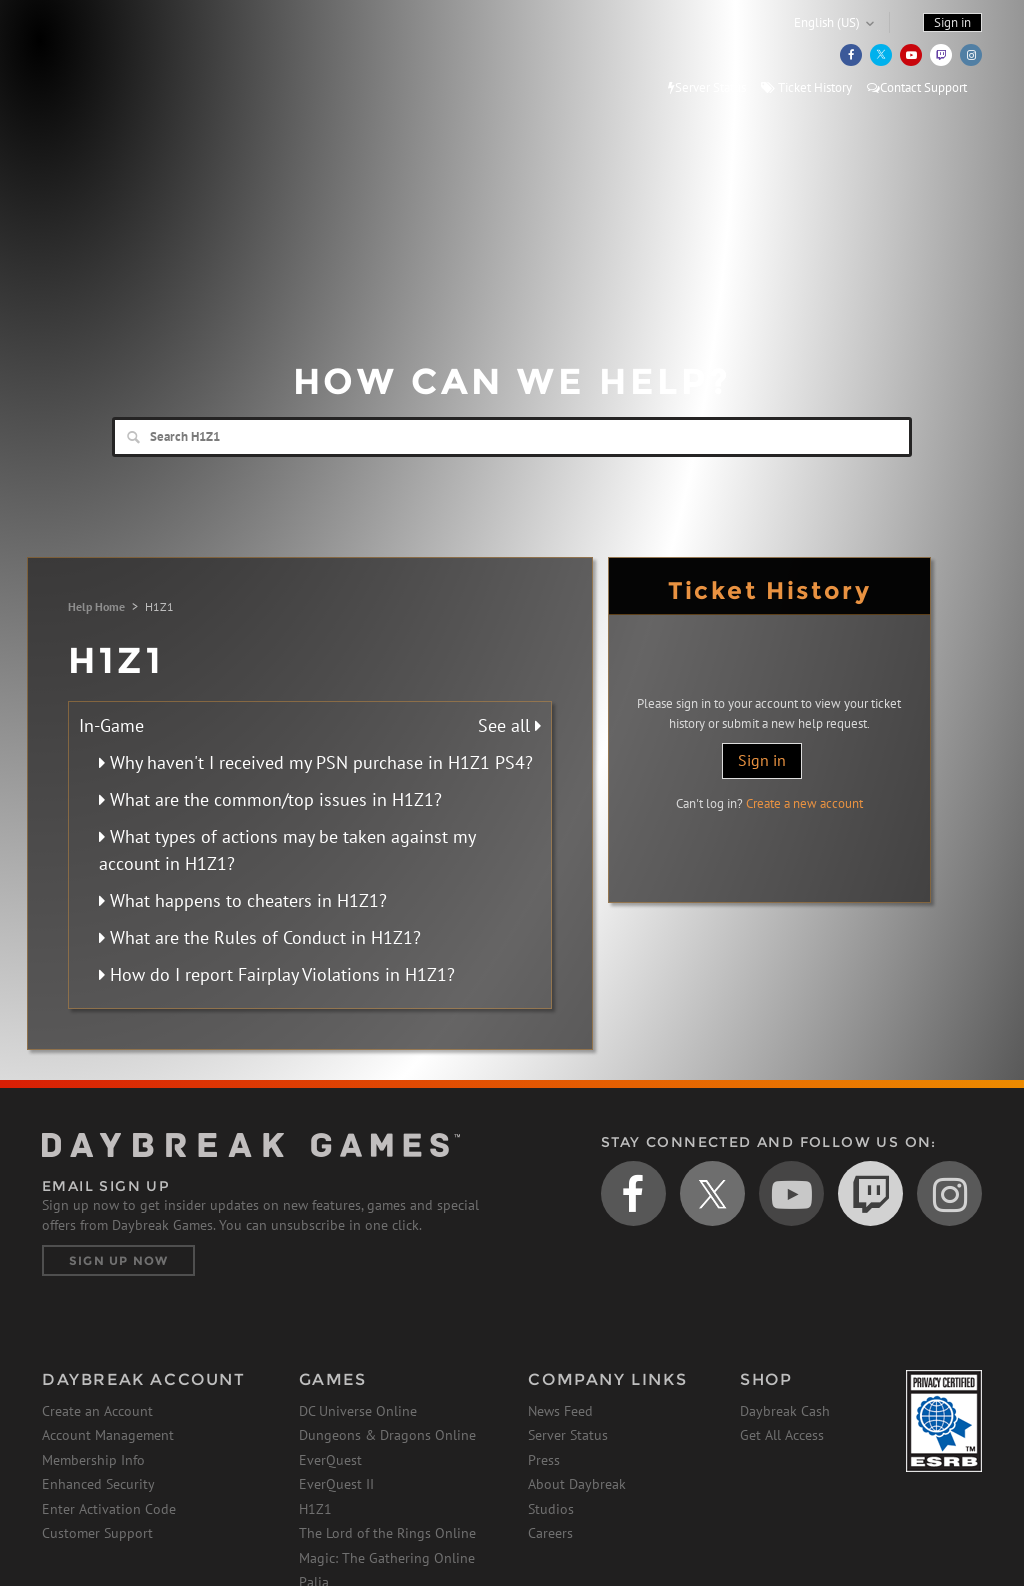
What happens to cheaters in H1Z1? (243, 900)
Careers (550, 1533)
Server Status (707, 87)
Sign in (762, 760)
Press (544, 1460)
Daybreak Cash (785, 1411)
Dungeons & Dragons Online (387, 1435)
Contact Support (917, 87)
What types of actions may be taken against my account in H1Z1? (287, 850)
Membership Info (93, 1460)
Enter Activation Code (109, 1509)
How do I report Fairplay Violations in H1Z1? (277, 974)
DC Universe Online (358, 1411)
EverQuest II (336, 1484)
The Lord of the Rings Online (387, 1533)
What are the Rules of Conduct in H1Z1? (260, 937)
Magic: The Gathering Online (387, 1558)
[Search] (512, 437)
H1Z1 (315, 1509)
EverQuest (330, 1460)
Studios (551, 1509)
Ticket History (806, 87)
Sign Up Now (118, 1260)
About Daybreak (577, 1484)
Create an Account (97, 1411)
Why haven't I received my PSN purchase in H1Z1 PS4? (316, 762)
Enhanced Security (98, 1484)
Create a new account (804, 803)
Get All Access (782, 1435)
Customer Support (97, 1533)
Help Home (96, 606)
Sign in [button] (952, 22)
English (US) (827, 22)
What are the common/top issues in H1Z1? (270, 799)
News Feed (560, 1411)
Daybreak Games (132, 57)
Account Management (108, 1435)
